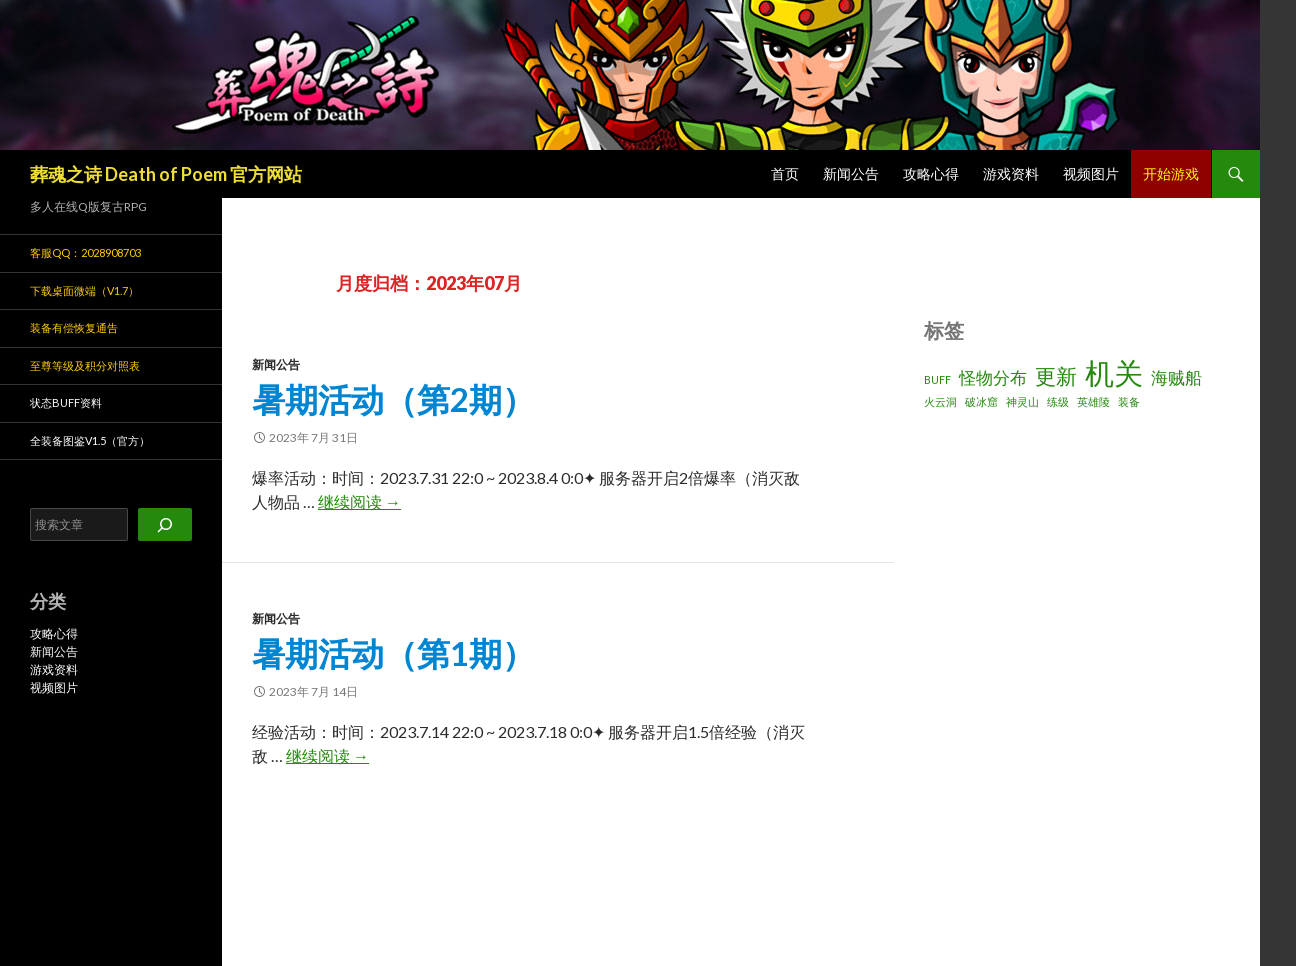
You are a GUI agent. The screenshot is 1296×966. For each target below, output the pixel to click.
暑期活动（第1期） (393, 653)
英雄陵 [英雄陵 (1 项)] (1093, 401)
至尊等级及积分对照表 (85, 365)
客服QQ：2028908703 (85, 252)
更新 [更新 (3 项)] (1056, 375)
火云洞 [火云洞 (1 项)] (940, 401)
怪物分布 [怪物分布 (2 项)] (993, 377)
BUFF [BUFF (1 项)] (937, 379)
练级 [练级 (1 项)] (1058, 401)
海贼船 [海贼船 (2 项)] (1176, 377)
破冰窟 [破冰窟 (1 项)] (981, 401)
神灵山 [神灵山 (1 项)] (1022, 401)
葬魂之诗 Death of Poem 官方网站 (166, 174)
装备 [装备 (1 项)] (1129, 401)
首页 (785, 173)
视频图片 (1091, 173)
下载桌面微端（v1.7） (84, 290)
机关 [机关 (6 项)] (1114, 372)
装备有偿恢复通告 (74, 327)
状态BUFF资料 (66, 402)
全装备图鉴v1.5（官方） (90, 440)
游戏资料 (1011, 173)
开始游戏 (1171, 173)
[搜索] (165, 524)
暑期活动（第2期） (393, 399)
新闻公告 (851, 173)
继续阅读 (359, 501)
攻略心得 (931, 173)
